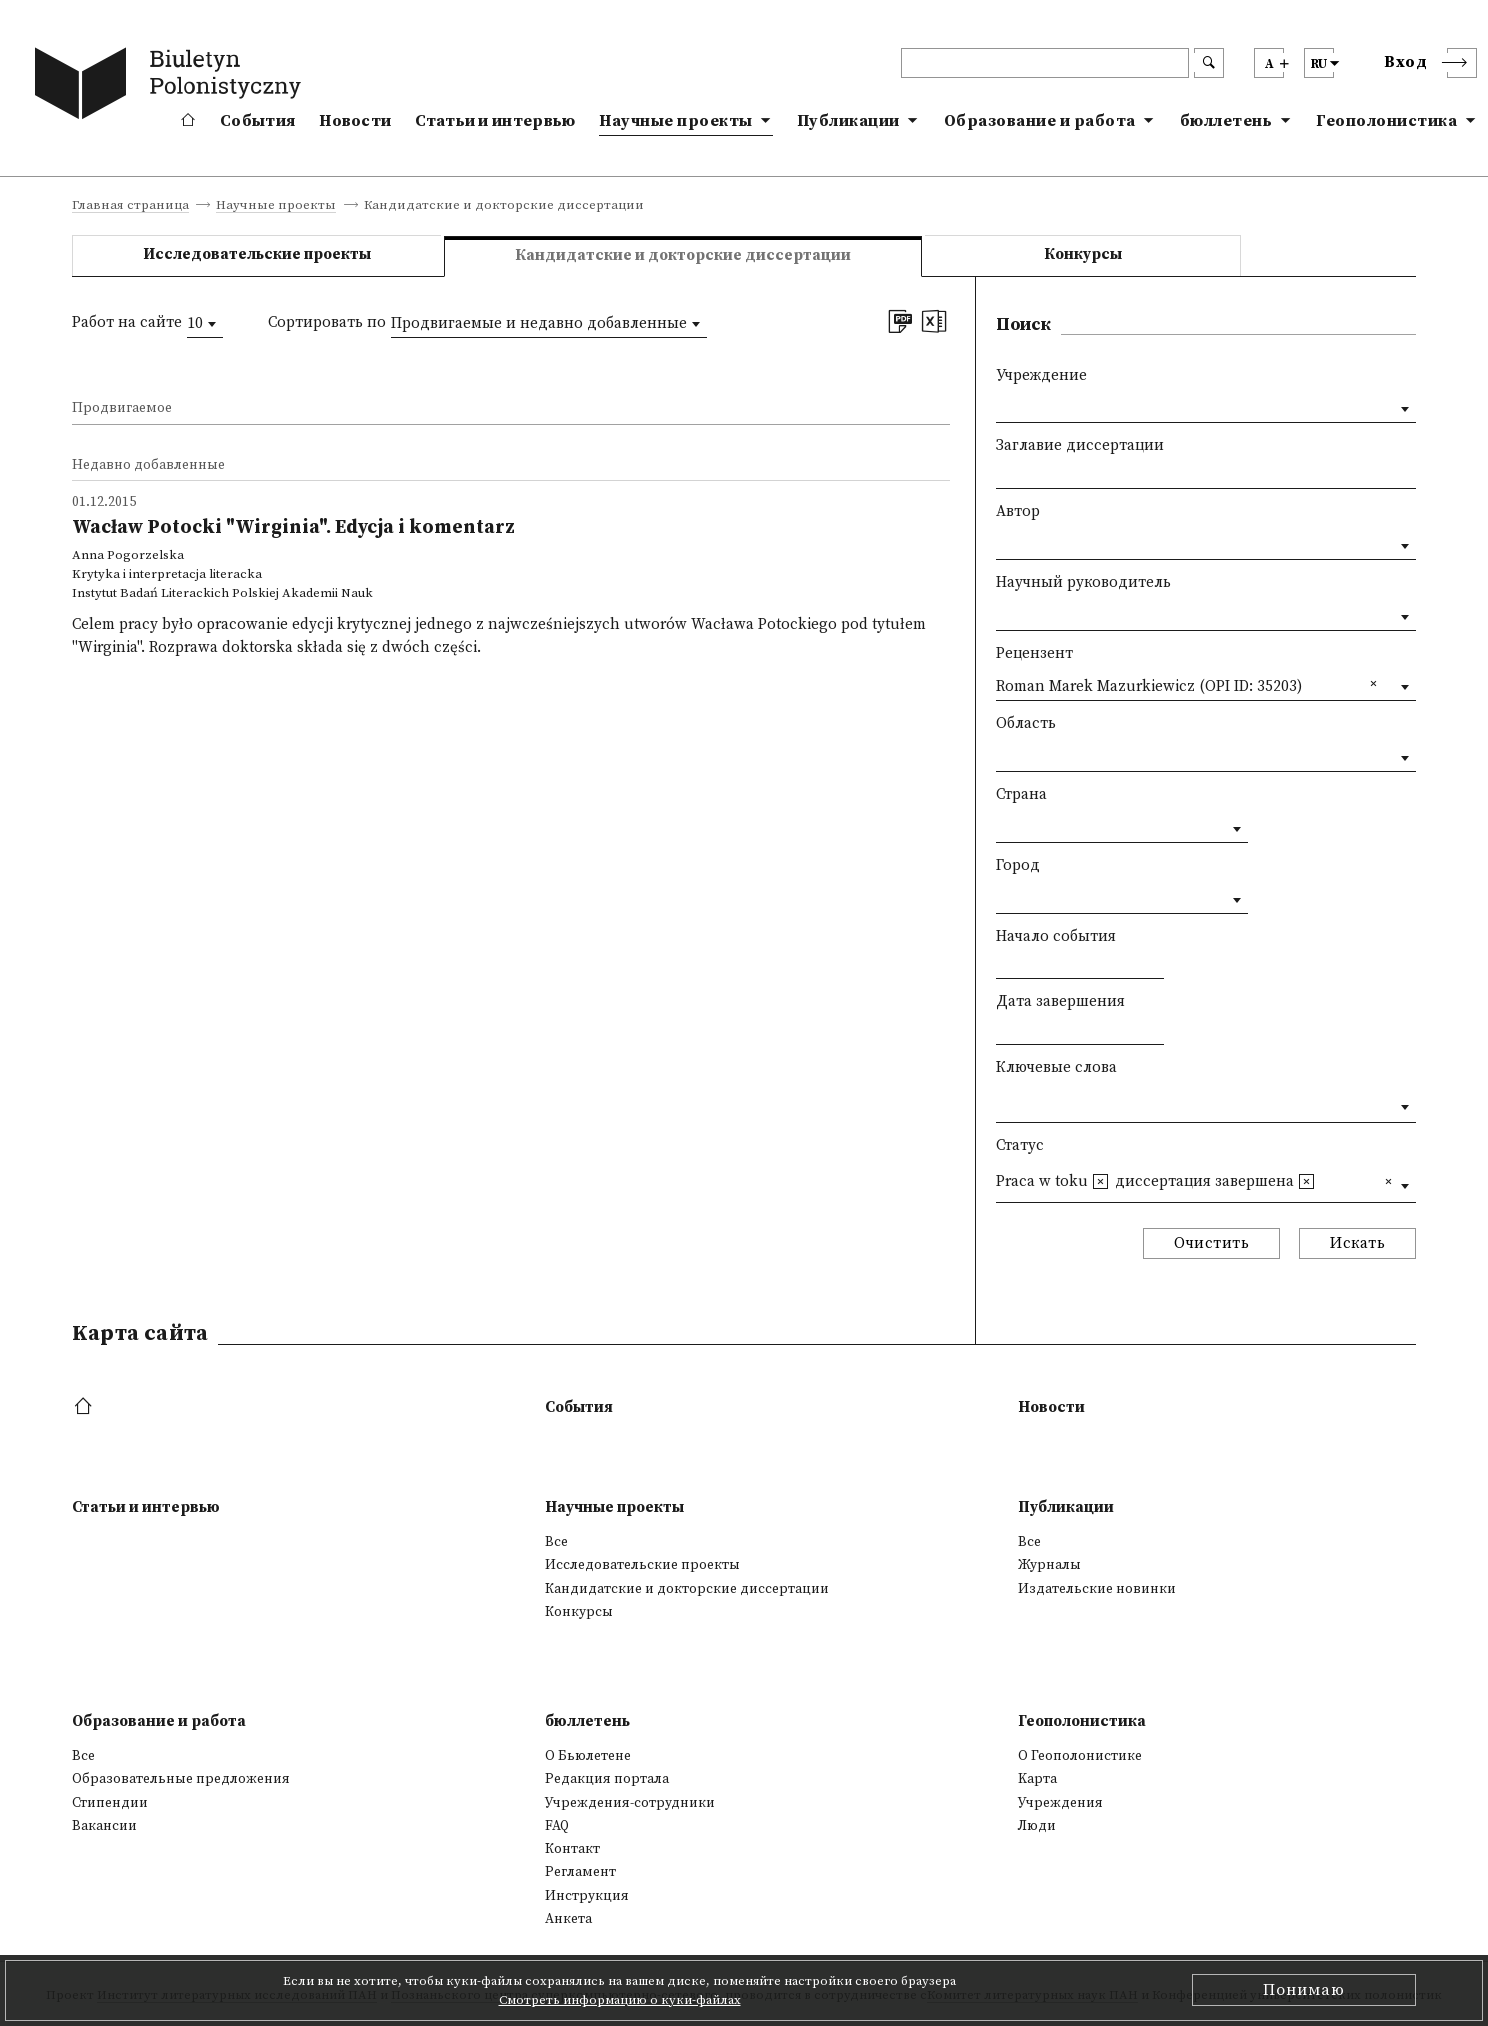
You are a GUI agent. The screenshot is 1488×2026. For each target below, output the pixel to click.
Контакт (572, 1849)
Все (556, 1542)
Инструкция (587, 1896)
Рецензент (1034, 653)
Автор (1018, 511)
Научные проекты (676, 121)
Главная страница (130, 206)
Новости (355, 121)
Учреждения (1060, 1803)
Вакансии (104, 1826)
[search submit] (1209, 63)
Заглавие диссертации (1080, 445)
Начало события (1056, 936)
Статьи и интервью (495, 121)
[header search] (1045, 63)
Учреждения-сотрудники (630, 1803)
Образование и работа (1040, 121)
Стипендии (110, 1803)
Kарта (1037, 1779)
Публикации (848, 121)
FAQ (557, 1826)
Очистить (1211, 1243)
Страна (1021, 794)
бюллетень (1226, 121)
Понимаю (1304, 1990)
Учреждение (1041, 375)
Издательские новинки (1097, 1589)
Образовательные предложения (181, 1779)
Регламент (580, 1872)
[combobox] (205, 324)
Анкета (568, 1919)
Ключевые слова (1056, 1067)
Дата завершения (1060, 1001)
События (257, 121)
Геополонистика (1386, 121)
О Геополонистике (1080, 1756)
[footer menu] (85, 1407)
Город (1018, 865)
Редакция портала (607, 1779)
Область (1026, 723)
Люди (1037, 1826)
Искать (1357, 1243)
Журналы (1049, 1565)
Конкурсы (1083, 254)
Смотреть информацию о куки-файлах (620, 2000)
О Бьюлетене (588, 1756)
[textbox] (1001, 1102)
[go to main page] (172, 87)
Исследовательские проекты (257, 254)
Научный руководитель (1083, 582)
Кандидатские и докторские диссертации (687, 1589)
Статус (1020, 1145)
